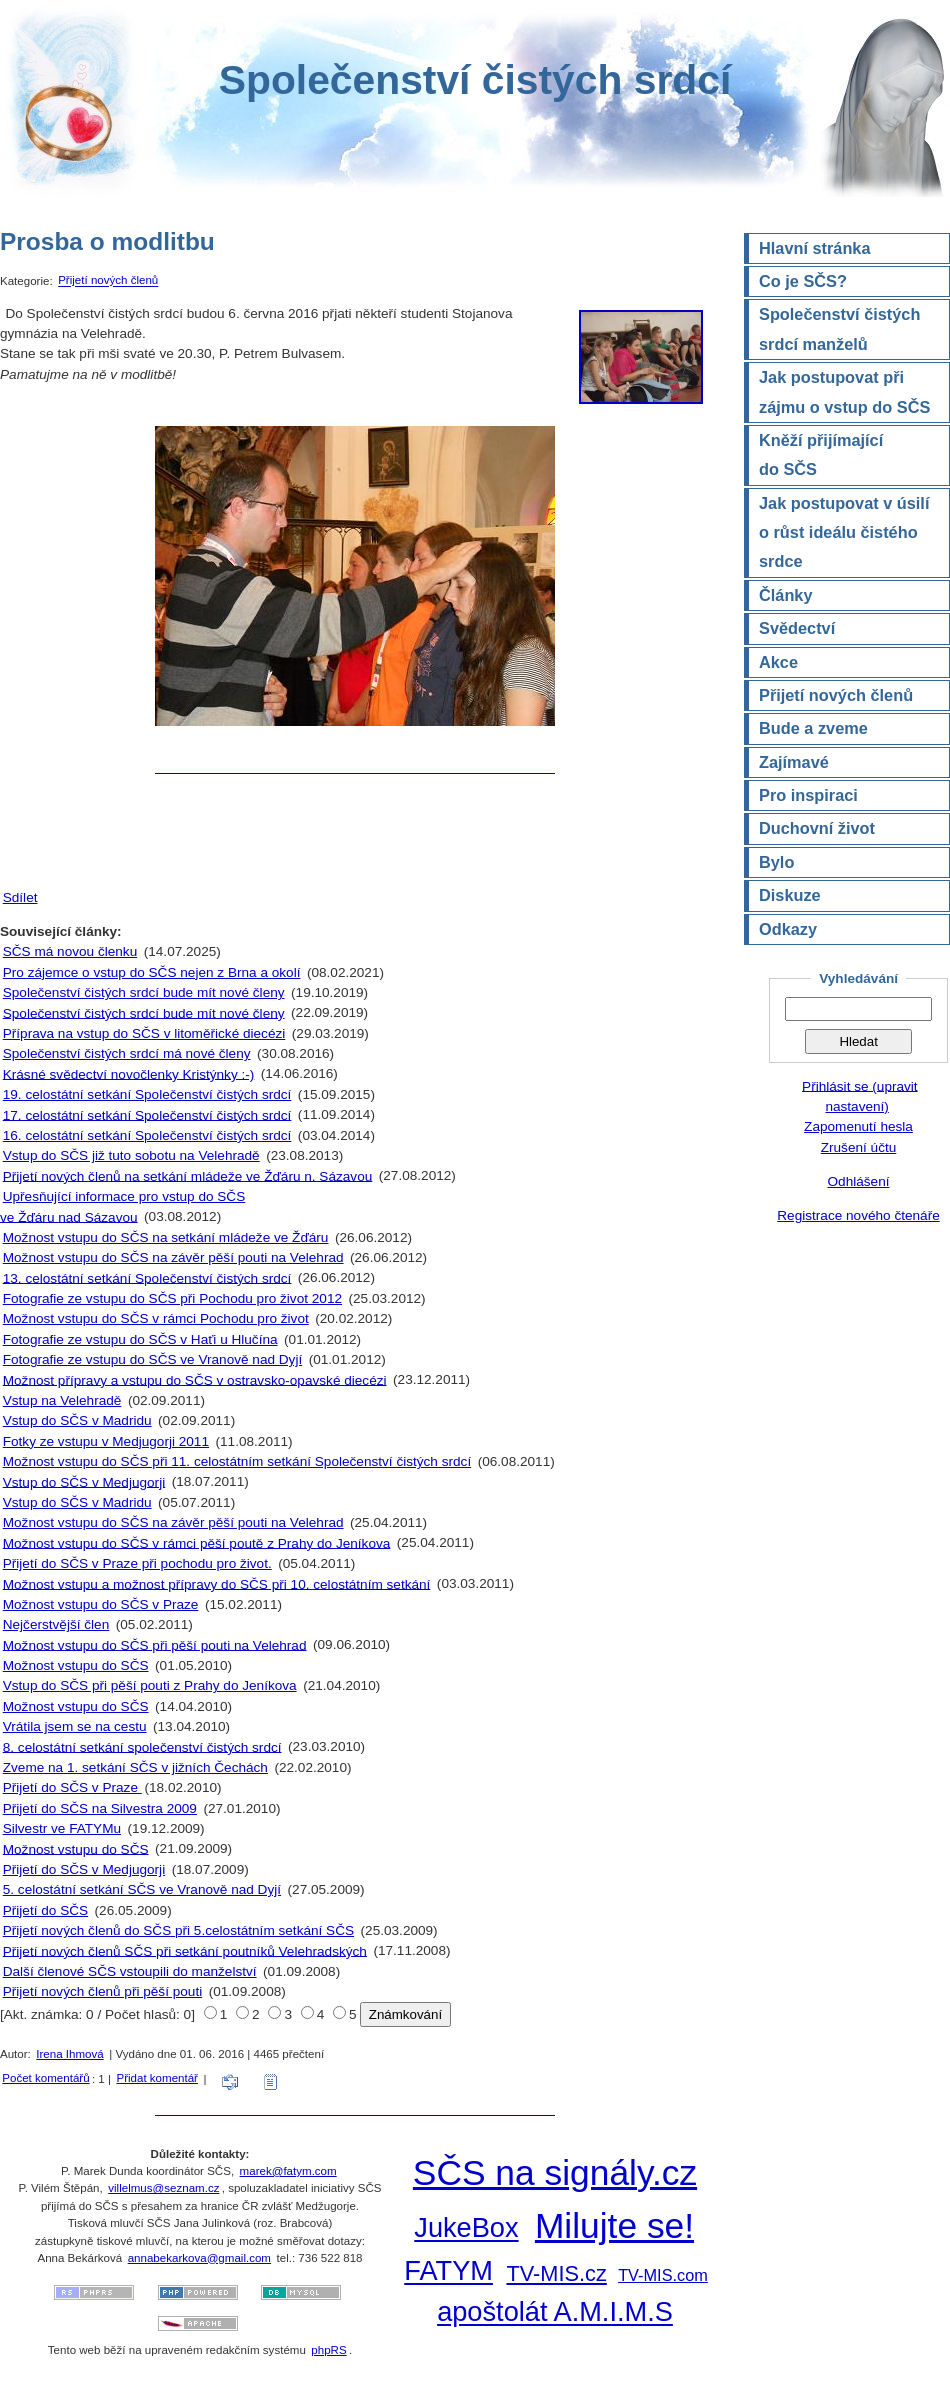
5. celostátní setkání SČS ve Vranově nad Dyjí (142, 1889)
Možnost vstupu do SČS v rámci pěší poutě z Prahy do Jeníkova (197, 1542)
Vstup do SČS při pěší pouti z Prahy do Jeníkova (150, 1685)
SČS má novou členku (70, 951)
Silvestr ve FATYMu (62, 1828)
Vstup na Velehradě (62, 1400)
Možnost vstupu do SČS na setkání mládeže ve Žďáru (166, 1237)
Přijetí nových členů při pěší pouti (102, 1991)
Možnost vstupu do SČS (76, 1665)
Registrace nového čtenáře (858, 1215)
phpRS (328, 2350)
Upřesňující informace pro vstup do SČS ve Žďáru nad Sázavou (122, 1206)
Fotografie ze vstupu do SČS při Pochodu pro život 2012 (172, 1298)
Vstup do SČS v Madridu (77, 1420)
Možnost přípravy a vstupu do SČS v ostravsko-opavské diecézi (195, 1379)
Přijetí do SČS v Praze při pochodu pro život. (137, 1563)
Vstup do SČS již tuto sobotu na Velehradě (131, 1155)
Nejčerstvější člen (56, 1624)
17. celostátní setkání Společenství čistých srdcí (147, 1114)
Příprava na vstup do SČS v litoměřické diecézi (144, 1033)
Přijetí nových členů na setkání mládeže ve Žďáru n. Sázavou (188, 1175)
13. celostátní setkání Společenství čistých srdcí (147, 1277)
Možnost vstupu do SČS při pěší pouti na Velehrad (155, 1644)
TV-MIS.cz (556, 2273)
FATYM (448, 2271)
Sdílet (20, 897)
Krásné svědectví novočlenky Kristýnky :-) (129, 1073)
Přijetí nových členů (108, 281)
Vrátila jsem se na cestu (75, 1726)
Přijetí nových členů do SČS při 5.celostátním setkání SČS (178, 1930)
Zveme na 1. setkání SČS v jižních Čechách (135, 1767)
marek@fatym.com (288, 2171)
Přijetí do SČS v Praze (72, 1787)
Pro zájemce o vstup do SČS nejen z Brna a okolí (152, 972)
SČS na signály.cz (555, 2172)
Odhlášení (859, 1181)
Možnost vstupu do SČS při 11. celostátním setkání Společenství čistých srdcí (237, 1461)
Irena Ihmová (69, 2054)
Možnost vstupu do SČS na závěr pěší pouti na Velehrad (173, 1257)
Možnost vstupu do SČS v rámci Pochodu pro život (156, 1318)
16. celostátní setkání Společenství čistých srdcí (147, 1135)
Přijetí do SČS (45, 1910)
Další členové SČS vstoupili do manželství (130, 1971)
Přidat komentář (157, 2078)
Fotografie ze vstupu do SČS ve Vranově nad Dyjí (152, 1359)
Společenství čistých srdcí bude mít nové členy (144, 992)
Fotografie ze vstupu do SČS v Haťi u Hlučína (140, 1339)
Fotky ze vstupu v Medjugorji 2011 (106, 1441)
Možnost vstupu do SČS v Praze (101, 1604)
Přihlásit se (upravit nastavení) (860, 1095)
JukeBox (466, 2228)
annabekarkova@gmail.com (199, 2258)
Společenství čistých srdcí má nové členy (127, 1053)
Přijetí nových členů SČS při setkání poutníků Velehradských (185, 1950)
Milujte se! (614, 2225)
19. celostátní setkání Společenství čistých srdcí (147, 1094)
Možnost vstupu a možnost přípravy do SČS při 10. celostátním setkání (217, 1583)
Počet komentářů (45, 2078)
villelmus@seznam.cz (163, 2188)
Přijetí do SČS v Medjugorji (84, 1869)
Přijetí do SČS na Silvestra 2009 (100, 1808)
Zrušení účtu (859, 1147)
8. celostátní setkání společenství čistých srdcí (142, 1746)
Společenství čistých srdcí (475, 80)
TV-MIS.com (663, 2275)
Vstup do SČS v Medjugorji (84, 1481)
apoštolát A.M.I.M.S (555, 2312)
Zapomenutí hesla (858, 1126)
